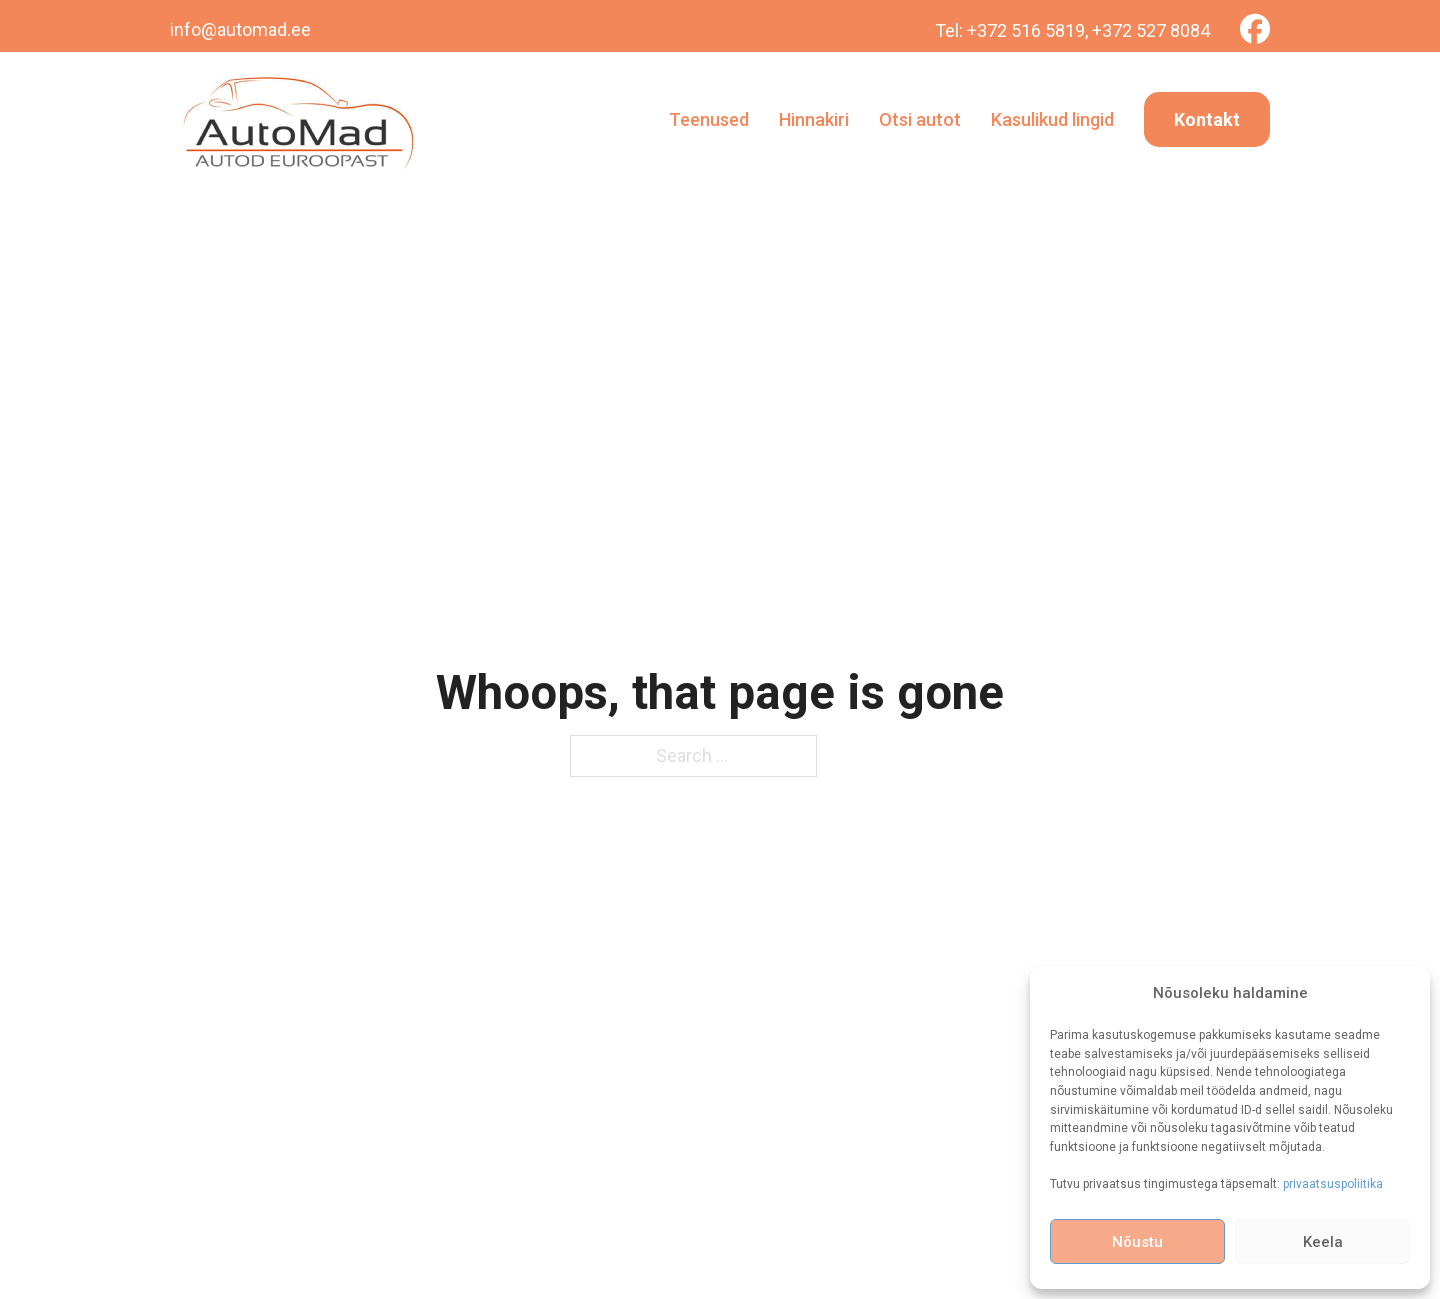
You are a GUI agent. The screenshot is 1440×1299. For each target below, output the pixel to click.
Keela (1323, 1242)
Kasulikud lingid (1052, 119)
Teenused (709, 119)
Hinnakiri (814, 119)
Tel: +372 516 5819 (1010, 30)
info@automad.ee (240, 29)
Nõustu (1137, 1242)
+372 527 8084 (1151, 30)
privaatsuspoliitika (1333, 1184)
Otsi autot (920, 119)
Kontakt (1207, 119)
